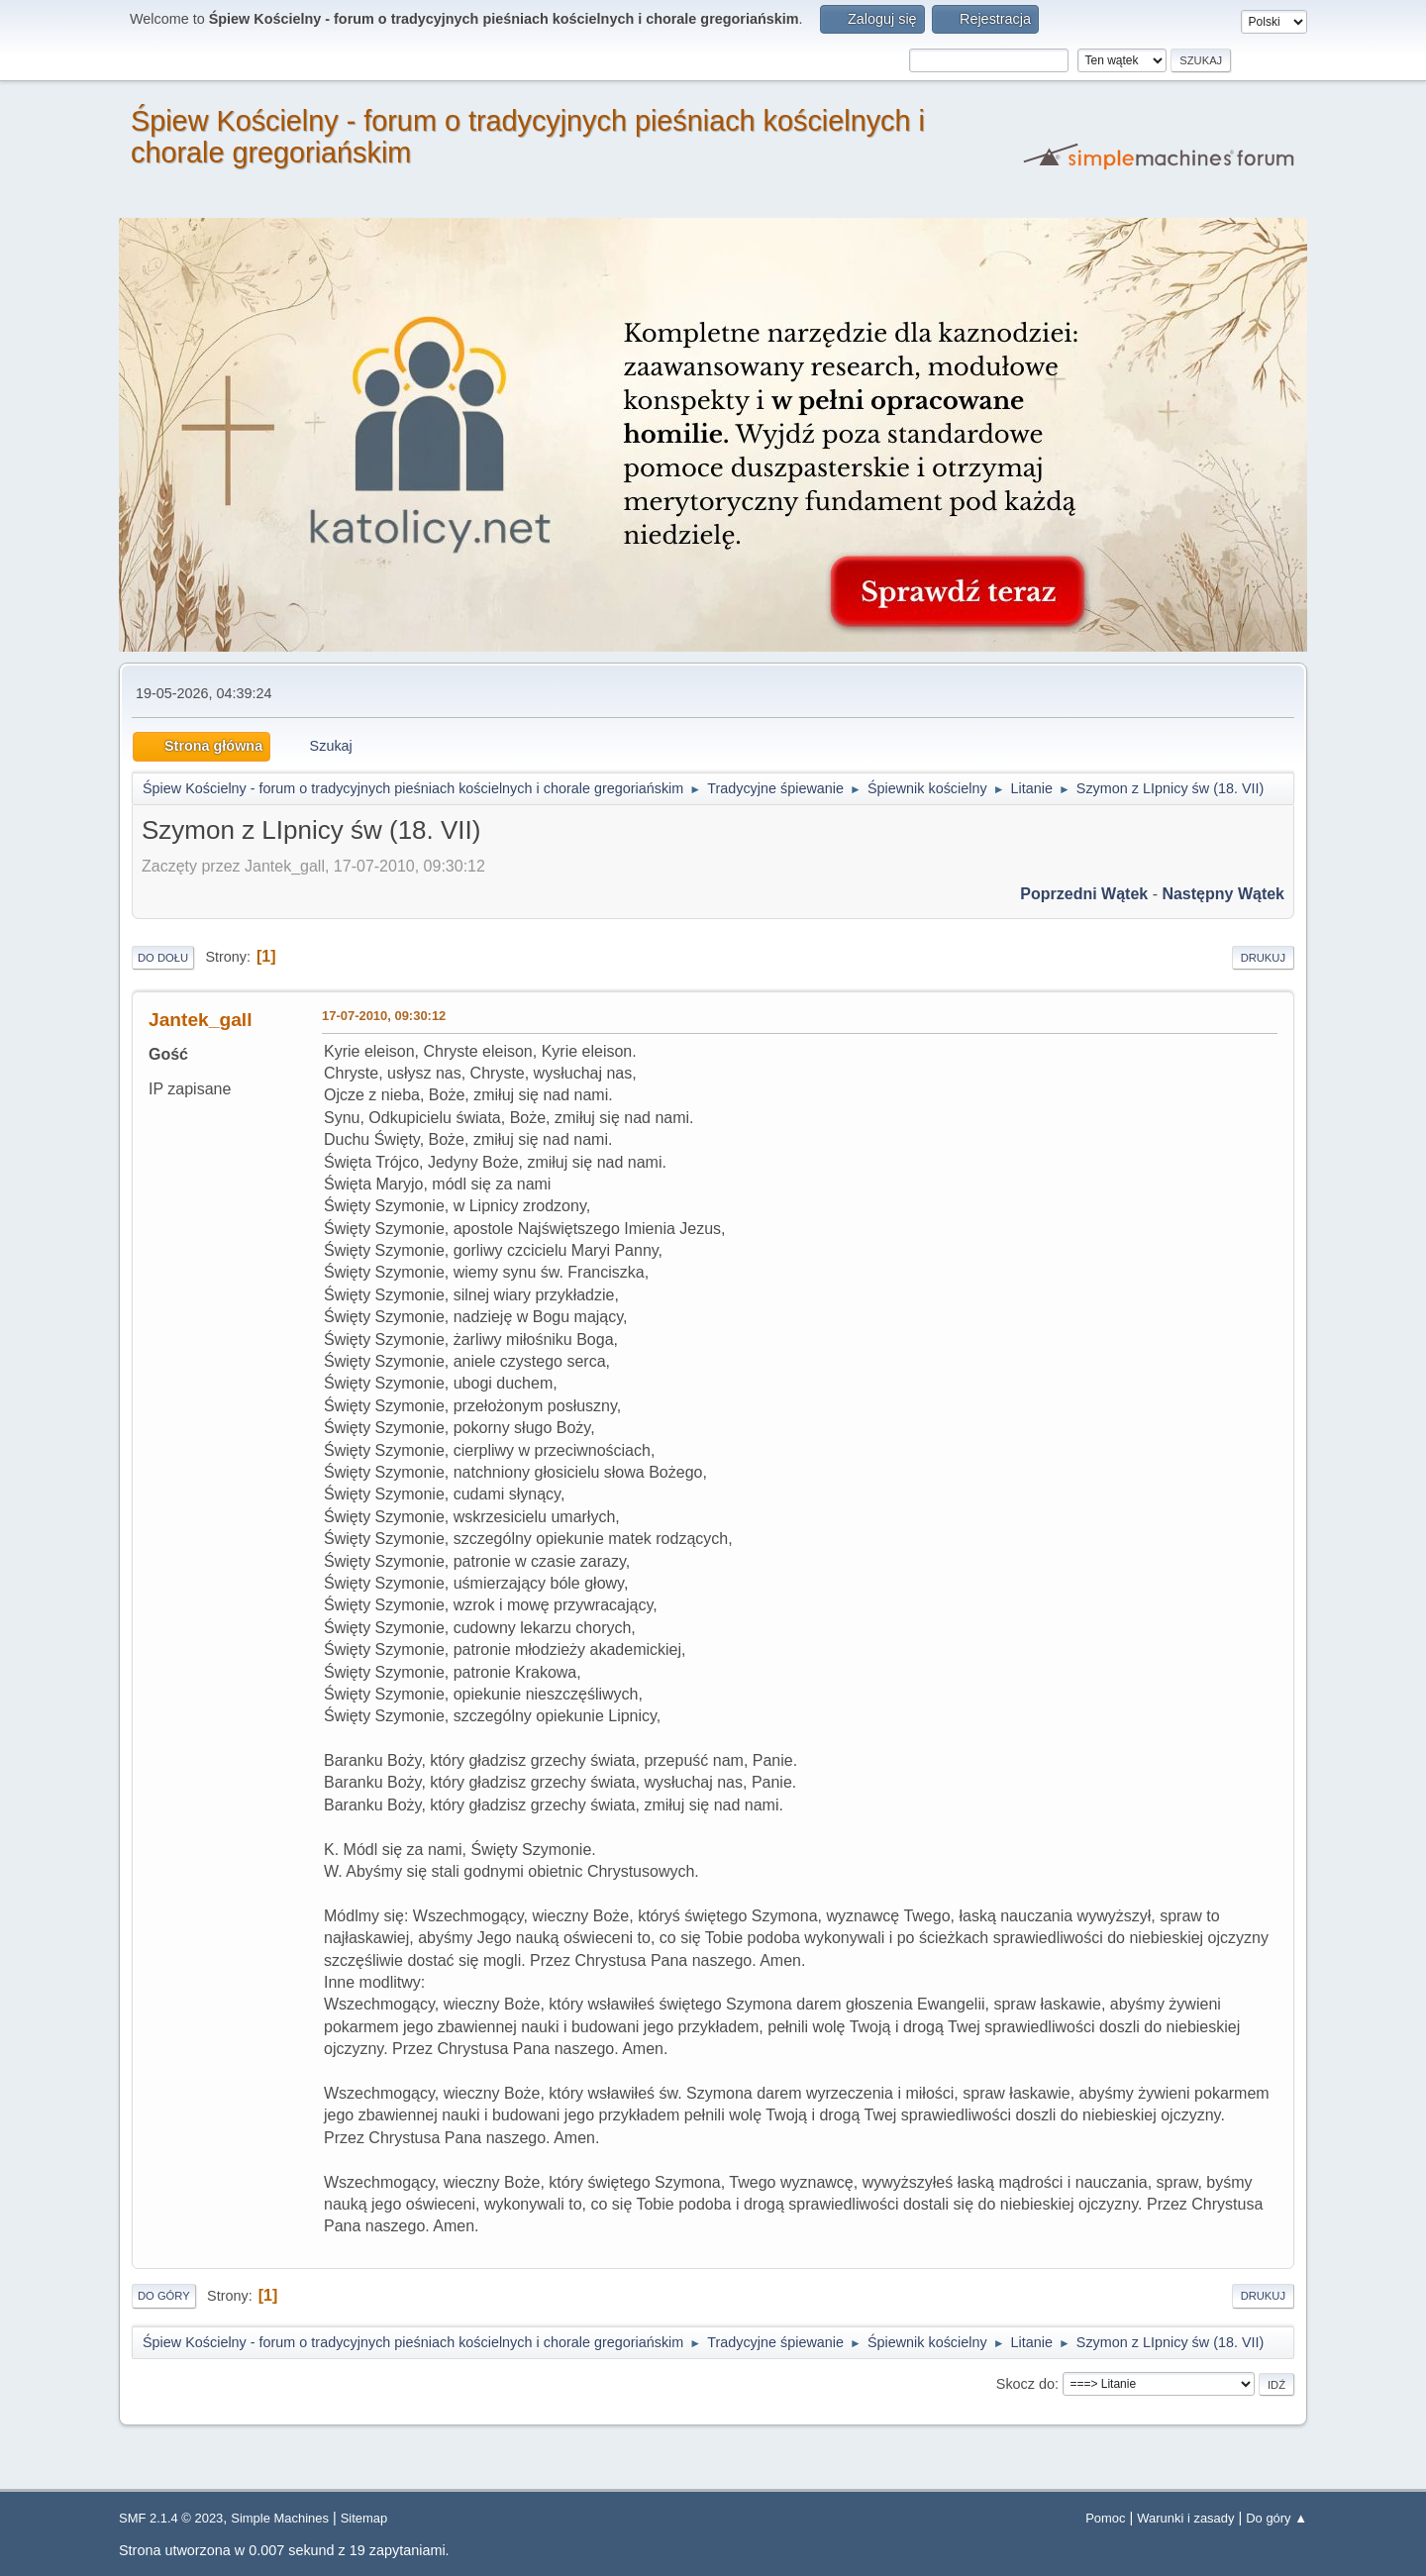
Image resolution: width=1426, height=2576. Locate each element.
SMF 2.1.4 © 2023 (171, 2518)
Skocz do (1025, 2384)
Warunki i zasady (1185, 2518)
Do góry (164, 2296)
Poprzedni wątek (1084, 893)
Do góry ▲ (1276, 2518)
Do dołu (163, 958)
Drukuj (1263, 958)
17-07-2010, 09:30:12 (384, 1015)
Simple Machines (280, 2518)
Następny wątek (1223, 893)
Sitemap (364, 2518)
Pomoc (1105, 2518)
